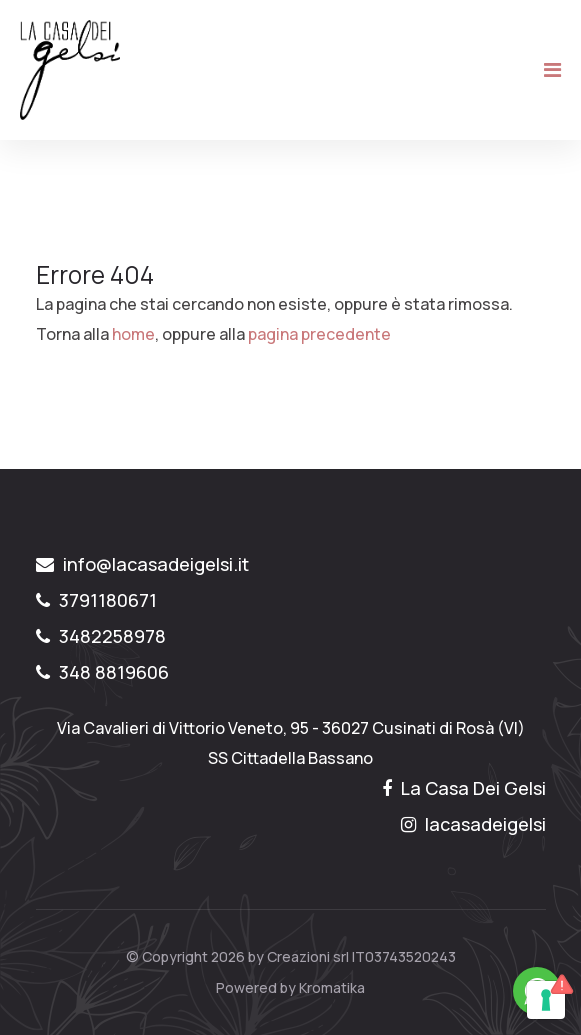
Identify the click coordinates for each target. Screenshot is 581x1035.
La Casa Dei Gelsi (464, 788)
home (133, 334)
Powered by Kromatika (290, 987)
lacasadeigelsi (473, 824)
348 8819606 (102, 672)
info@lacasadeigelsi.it (142, 564)
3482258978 (101, 636)
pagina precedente (319, 334)
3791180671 (96, 600)
